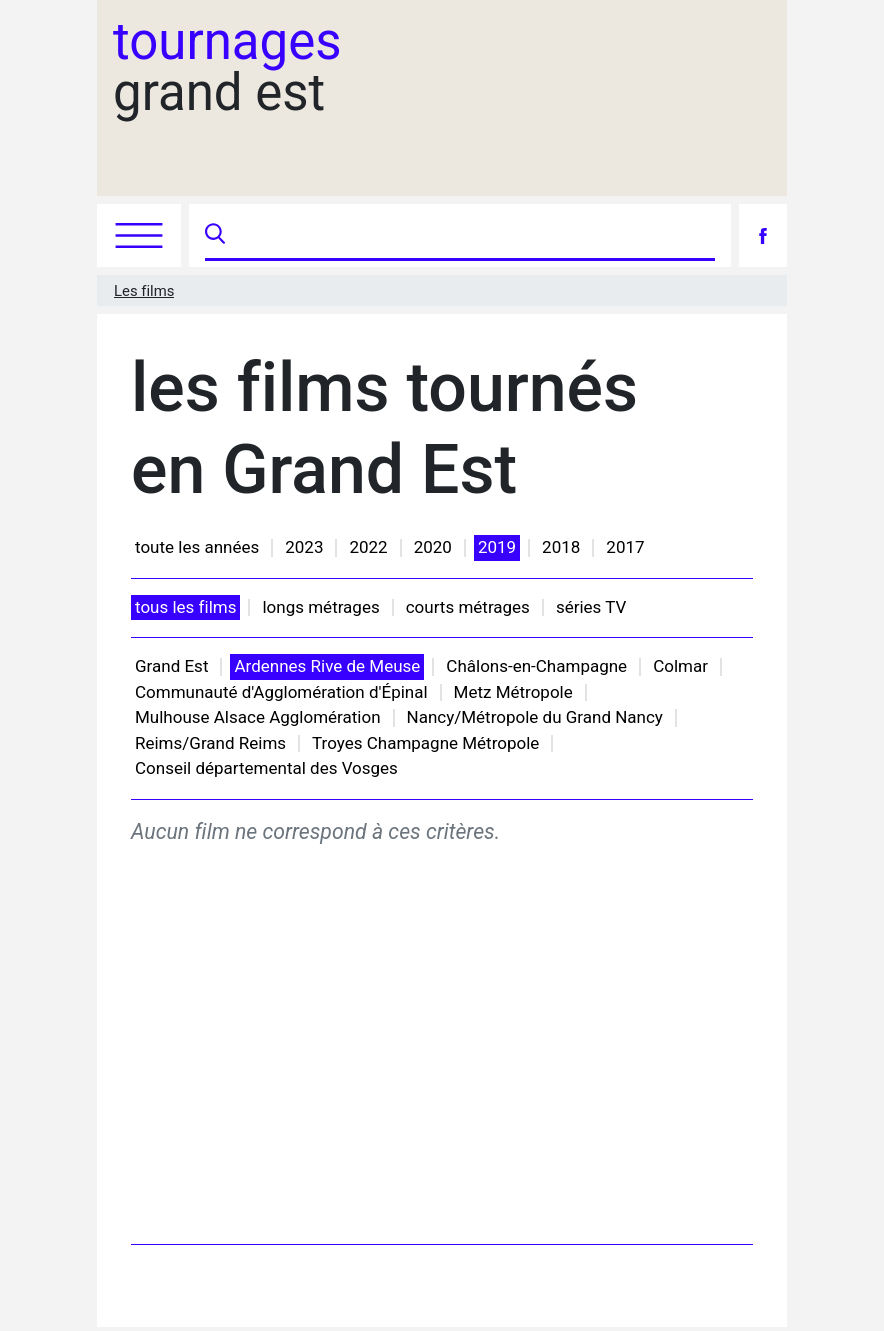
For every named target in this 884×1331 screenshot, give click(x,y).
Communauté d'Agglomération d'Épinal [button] (281, 692)
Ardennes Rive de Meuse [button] (327, 666)
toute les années (197, 547)
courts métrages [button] (468, 607)
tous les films (185, 607)
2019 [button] (497, 547)
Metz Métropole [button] (513, 692)
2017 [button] (625, 547)
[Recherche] (472, 235)
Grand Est (171, 666)
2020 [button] (433, 547)
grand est (227, 67)
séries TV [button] (591, 607)
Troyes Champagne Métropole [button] (425, 743)
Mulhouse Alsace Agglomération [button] (258, 717)
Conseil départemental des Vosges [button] (266, 768)
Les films (144, 291)
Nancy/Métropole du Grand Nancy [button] (535, 717)
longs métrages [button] (320, 607)
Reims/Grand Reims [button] (210, 743)
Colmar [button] (680, 666)
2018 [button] (561, 547)
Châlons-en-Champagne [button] (536, 666)
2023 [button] (304, 547)
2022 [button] (368, 547)
